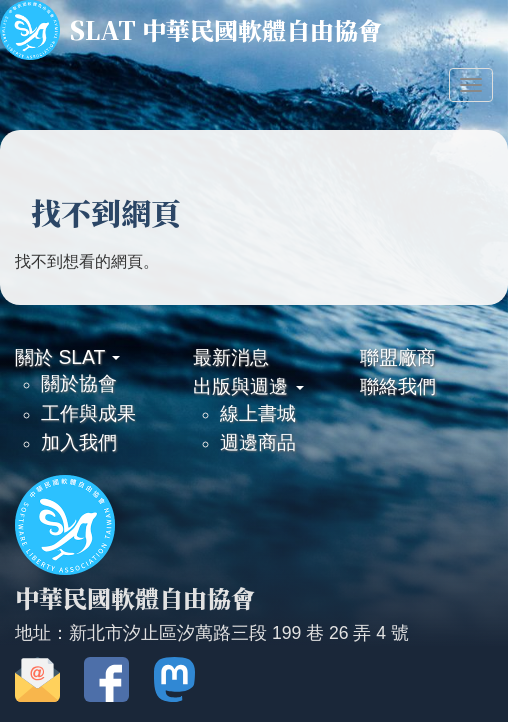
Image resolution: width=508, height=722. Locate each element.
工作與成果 (88, 413)
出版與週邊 (248, 386)
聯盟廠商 (398, 357)
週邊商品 (258, 442)
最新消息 (231, 357)
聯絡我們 (398, 386)
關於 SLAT (67, 357)
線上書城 (258, 413)
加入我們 (79, 442)
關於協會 (79, 383)
